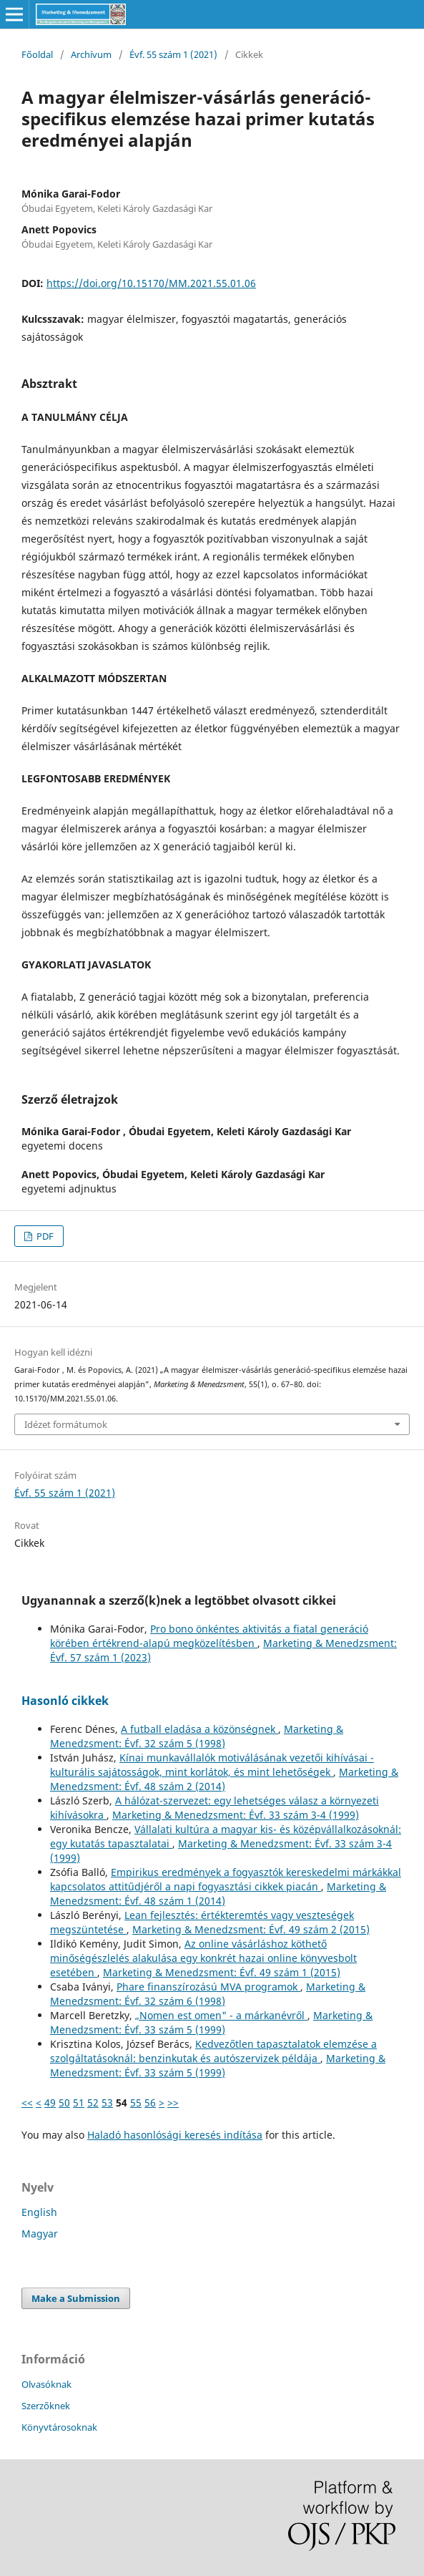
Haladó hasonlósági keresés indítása (174, 2135)
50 (64, 2102)
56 (150, 2102)
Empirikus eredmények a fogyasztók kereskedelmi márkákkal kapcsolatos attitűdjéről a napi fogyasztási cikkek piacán (225, 1879)
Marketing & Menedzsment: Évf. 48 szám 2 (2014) (224, 1779)
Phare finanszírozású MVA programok (208, 1986)
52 (93, 2102)
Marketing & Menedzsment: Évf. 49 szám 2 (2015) (251, 1929)
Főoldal (37, 54)
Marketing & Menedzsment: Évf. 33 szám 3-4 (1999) (235, 1815)
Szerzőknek (45, 2405)
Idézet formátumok (65, 1424)
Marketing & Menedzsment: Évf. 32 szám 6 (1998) (207, 1994)
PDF (44, 1236)
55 (136, 2102)
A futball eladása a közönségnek (199, 1729)
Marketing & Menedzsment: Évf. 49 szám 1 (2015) (221, 1972)
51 (78, 2102)
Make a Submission (75, 2298)
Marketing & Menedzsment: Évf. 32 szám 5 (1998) (196, 1736)
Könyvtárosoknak (59, 2427)
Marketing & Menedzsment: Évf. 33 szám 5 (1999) (211, 2022)
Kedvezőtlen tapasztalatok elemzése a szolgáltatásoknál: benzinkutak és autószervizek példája (213, 2051)
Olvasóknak (46, 2384)
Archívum (91, 54)
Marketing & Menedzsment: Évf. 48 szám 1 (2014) (218, 1893)
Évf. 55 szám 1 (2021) (173, 54)
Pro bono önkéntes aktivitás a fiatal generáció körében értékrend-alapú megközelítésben (209, 1636)
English (39, 2212)
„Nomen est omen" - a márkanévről (221, 2015)
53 (107, 2102)
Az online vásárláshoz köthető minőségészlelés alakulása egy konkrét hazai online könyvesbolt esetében (203, 1958)
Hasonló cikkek (65, 1701)
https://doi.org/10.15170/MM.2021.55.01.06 (151, 283)
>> (173, 2102)
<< (27, 2102)
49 (50, 2102)
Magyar (39, 2233)
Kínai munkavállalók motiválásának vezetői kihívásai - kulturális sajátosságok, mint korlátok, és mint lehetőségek (212, 1765)
